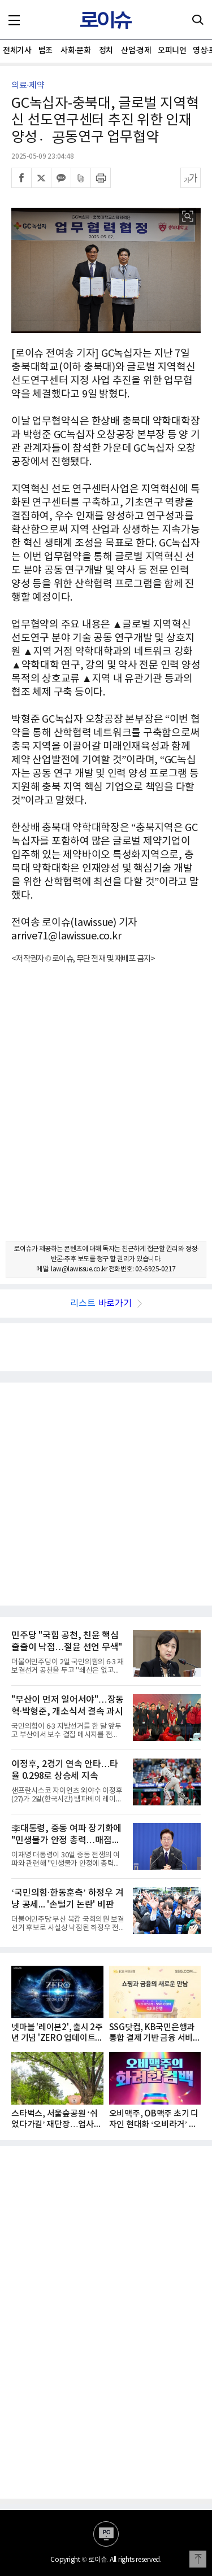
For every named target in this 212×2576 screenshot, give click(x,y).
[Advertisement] (106, 1112)
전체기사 (17, 50)
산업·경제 (136, 50)
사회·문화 (75, 50)
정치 (106, 50)
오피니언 (172, 50)
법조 (45, 50)
